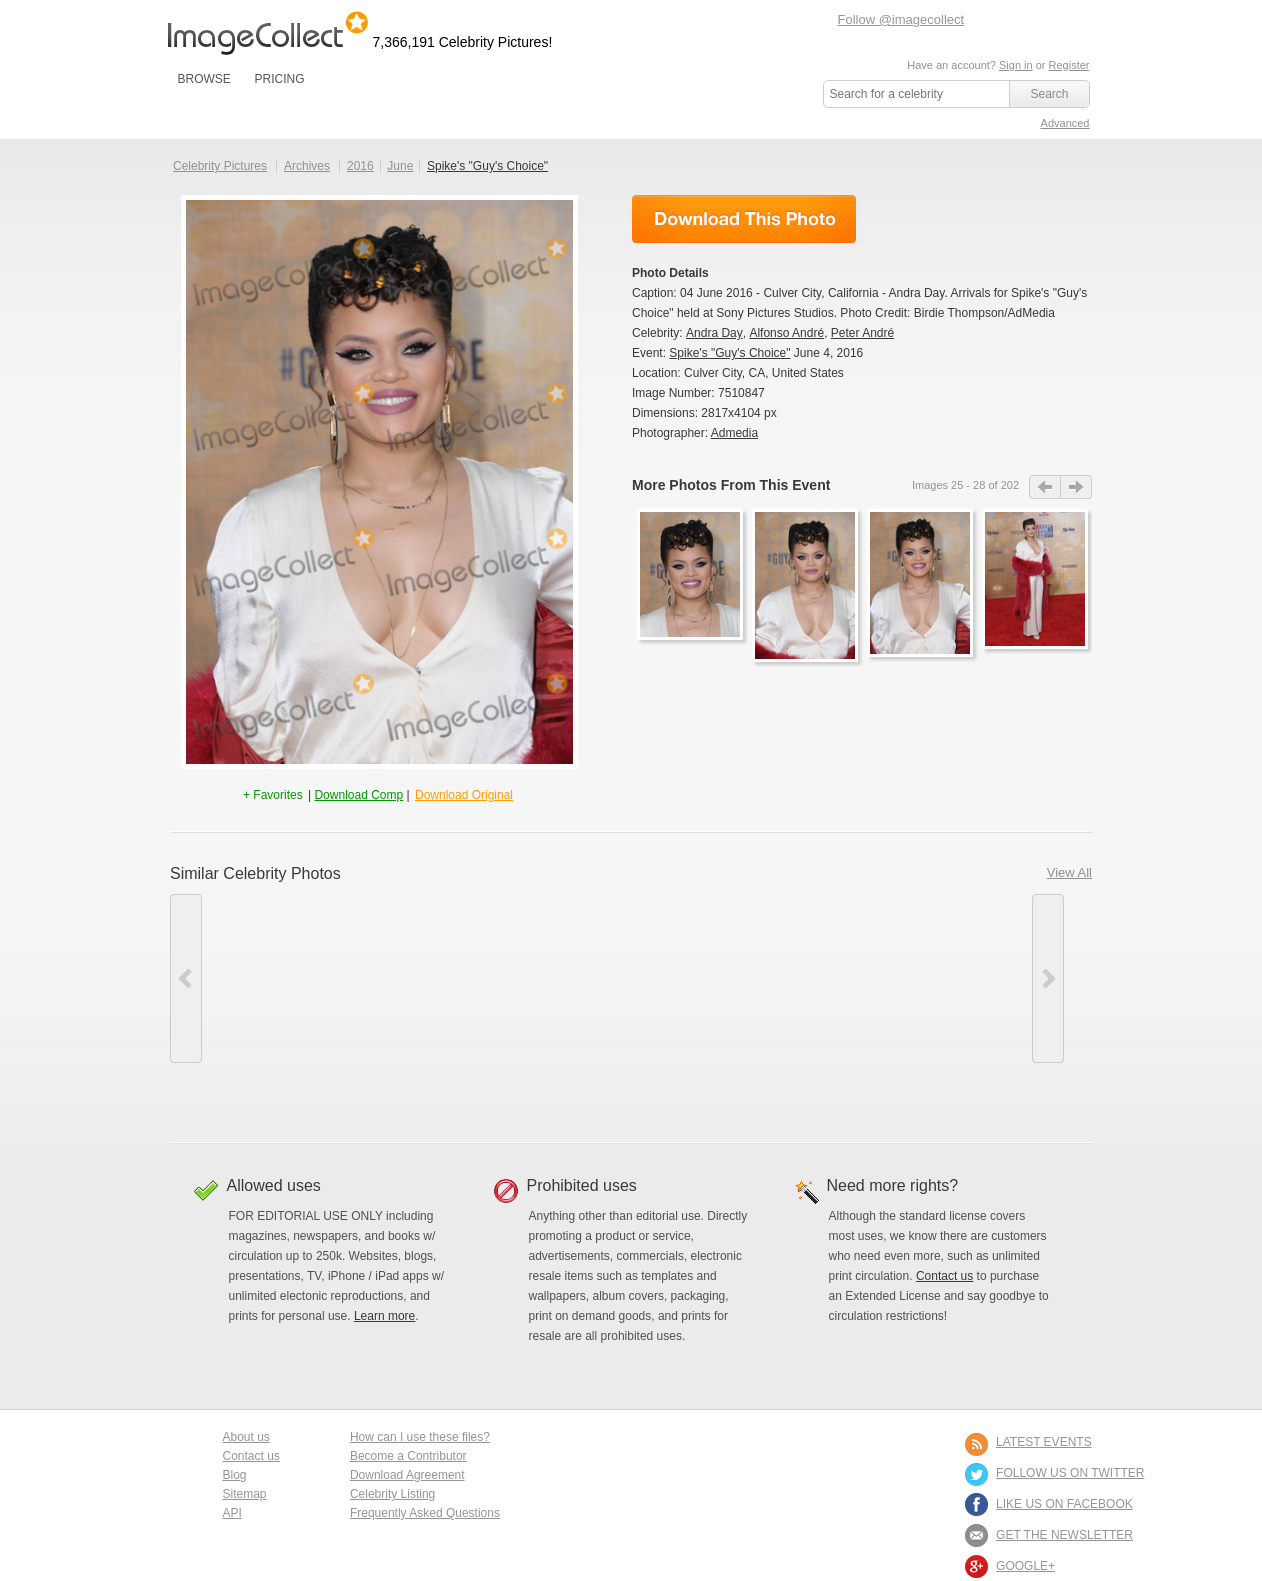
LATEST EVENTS (1044, 1442)
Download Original (464, 795)
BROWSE (204, 79)
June (400, 166)
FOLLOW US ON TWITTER (1070, 1473)
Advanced (1065, 123)
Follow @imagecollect (901, 19)
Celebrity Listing (392, 1494)
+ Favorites (274, 795)
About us (246, 1437)
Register (1069, 65)
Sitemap (245, 1494)
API (232, 1513)
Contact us (944, 1276)
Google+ (1025, 1566)
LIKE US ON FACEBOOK (1064, 1504)
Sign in (1016, 65)
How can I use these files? (420, 1437)
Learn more (384, 1316)
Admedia (734, 433)
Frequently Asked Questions (425, 1513)
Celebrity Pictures (220, 166)
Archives (307, 166)
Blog (235, 1475)
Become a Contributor (408, 1456)
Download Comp (358, 795)
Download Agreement (407, 1475)
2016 (360, 166)
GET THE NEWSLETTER (1064, 1535)
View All (1069, 872)
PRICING (279, 79)
